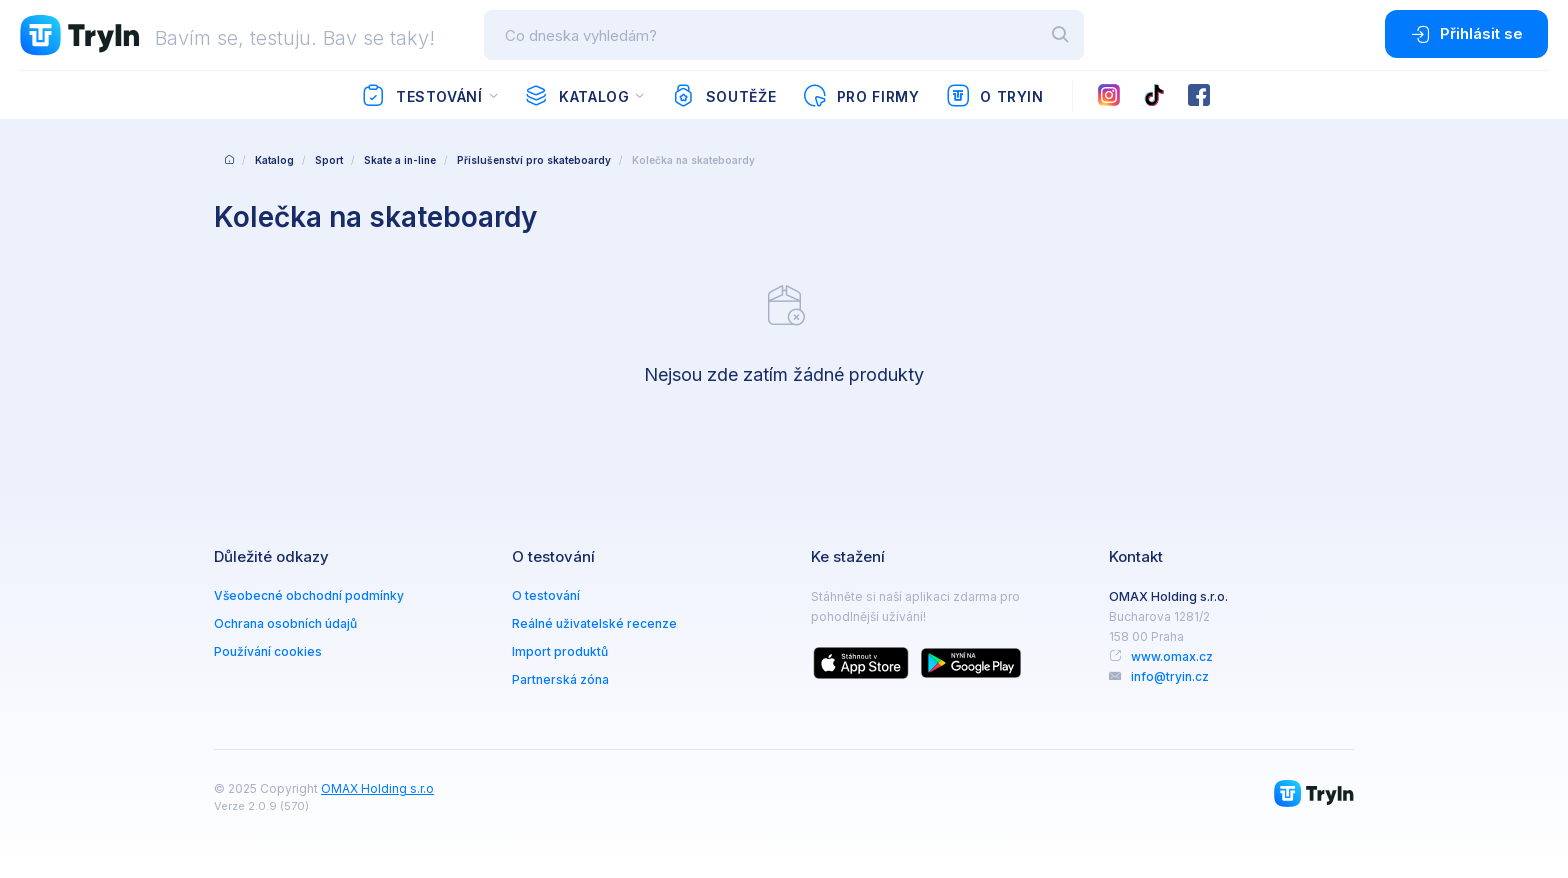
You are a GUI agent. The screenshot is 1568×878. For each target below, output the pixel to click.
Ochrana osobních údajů (285, 623)
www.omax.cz (1172, 656)
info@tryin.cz (1170, 676)
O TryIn (995, 96)
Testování (421, 96)
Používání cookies (268, 651)
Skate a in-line (400, 160)
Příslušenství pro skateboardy (534, 160)
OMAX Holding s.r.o (377, 788)
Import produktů (560, 651)
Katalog (576, 96)
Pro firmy (860, 96)
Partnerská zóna (560, 679)
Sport (329, 160)
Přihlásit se (1466, 34)
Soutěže (723, 96)
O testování (546, 595)
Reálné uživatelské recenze (594, 623)
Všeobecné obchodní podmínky (309, 595)
